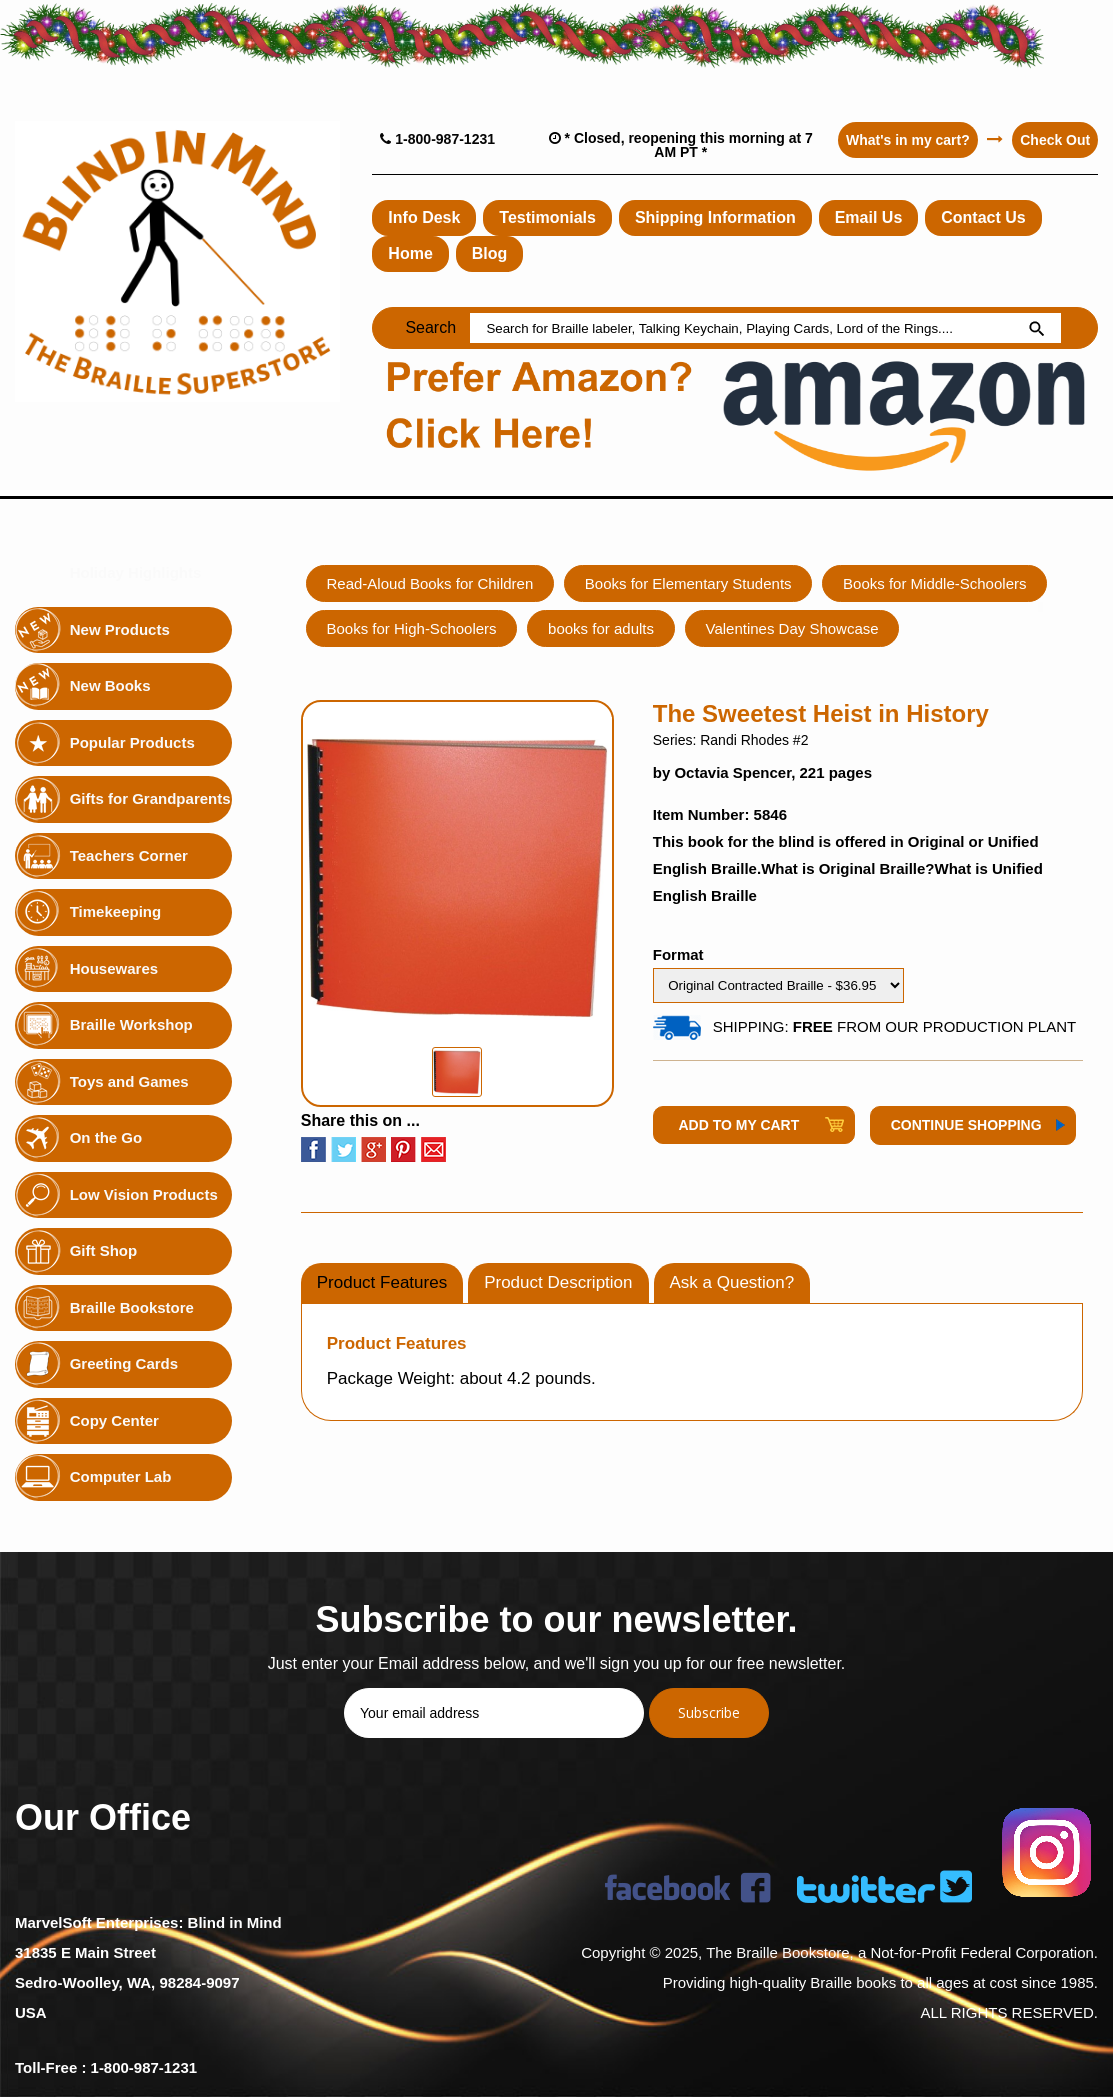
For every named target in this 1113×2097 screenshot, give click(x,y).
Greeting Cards (124, 1363)
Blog (490, 253)
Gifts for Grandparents (150, 798)
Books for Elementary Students (689, 583)
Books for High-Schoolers (412, 628)
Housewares (114, 967)
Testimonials (547, 217)
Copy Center (114, 1419)
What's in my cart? (907, 140)
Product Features (382, 1282)
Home (410, 253)
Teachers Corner (129, 854)
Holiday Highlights (136, 572)
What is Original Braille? (847, 868)
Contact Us (984, 217)
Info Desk (424, 217)
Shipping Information (715, 217)
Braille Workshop (131, 1024)
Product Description (558, 1282)
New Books (110, 685)
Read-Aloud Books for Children (430, 583)
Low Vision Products (144, 1193)
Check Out (1055, 140)
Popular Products (132, 741)
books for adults (602, 628)
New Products (120, 628)
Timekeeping (115, 911)
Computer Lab (121, 1476)
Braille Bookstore (132, 1306)
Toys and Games (129, 1080)
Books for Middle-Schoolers (935, 583)
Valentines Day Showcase (793, 628)
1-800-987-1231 (437, 139)
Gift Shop (104, 1250)
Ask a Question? (732, 1282)
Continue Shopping (966, 1125)
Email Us (869, 217)
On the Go (106, 1137)
